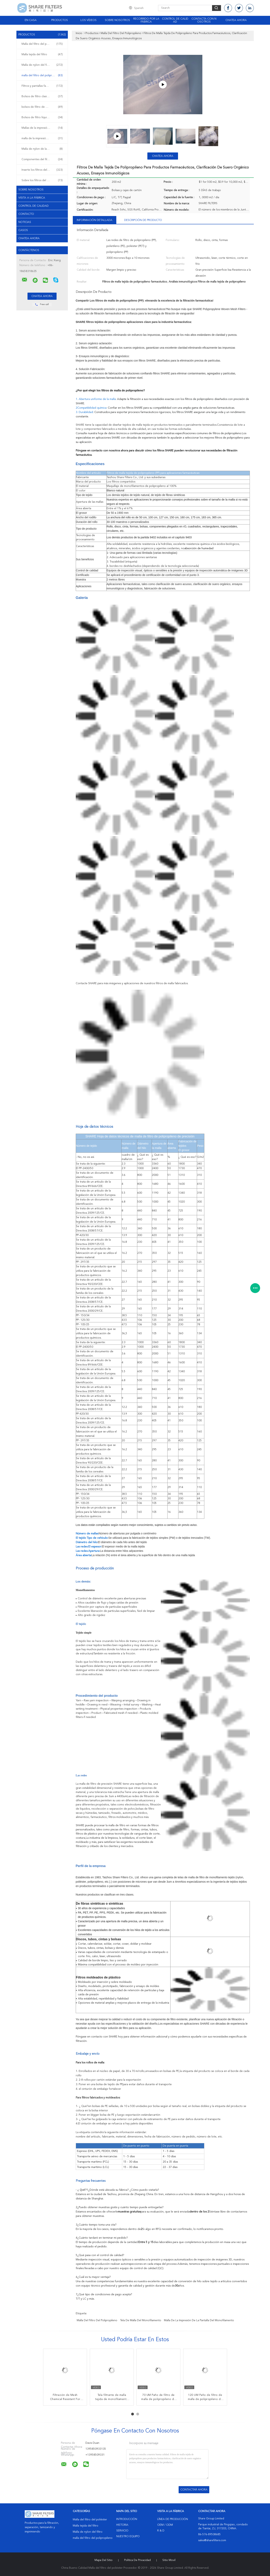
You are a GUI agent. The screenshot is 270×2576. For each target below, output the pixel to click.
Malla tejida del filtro (42, 54)
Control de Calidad (33, 206)
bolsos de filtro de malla (42, 107)
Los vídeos (89, 20)
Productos (59, 20)
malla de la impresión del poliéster (43, 138)
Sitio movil (168, 2560)
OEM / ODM (165, 2525)
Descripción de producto (143, 220)
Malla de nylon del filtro (42, 65)
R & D (160, 2530)
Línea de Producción (172, 2519)
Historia (122, 2525)
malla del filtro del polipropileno (42, 75)
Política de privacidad (137, 2560)
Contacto (26, 214)
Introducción (126, 2519)
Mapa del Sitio (104, 2560)
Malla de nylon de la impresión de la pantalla (43, 149)
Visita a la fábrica (31, 197)
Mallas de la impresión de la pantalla (43, 128)
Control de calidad (175, 20)
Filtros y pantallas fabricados (42, 86)
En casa (31, 20)
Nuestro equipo (128, 2536)
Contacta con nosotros (203, 20)
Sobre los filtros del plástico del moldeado (43, 180)
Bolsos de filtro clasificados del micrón (43, 96)
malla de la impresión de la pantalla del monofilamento (199, 2320)
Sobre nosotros (117, 20)
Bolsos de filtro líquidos (42, 117)
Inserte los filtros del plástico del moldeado (43, 170)
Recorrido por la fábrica (146, 20)
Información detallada (94, 220)
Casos (23, 230)
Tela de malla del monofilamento (140, 2320)
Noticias (24, 222)
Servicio (122, 2530)
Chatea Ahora (236, 20)
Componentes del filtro (42, 159)
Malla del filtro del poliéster (42, 44)
